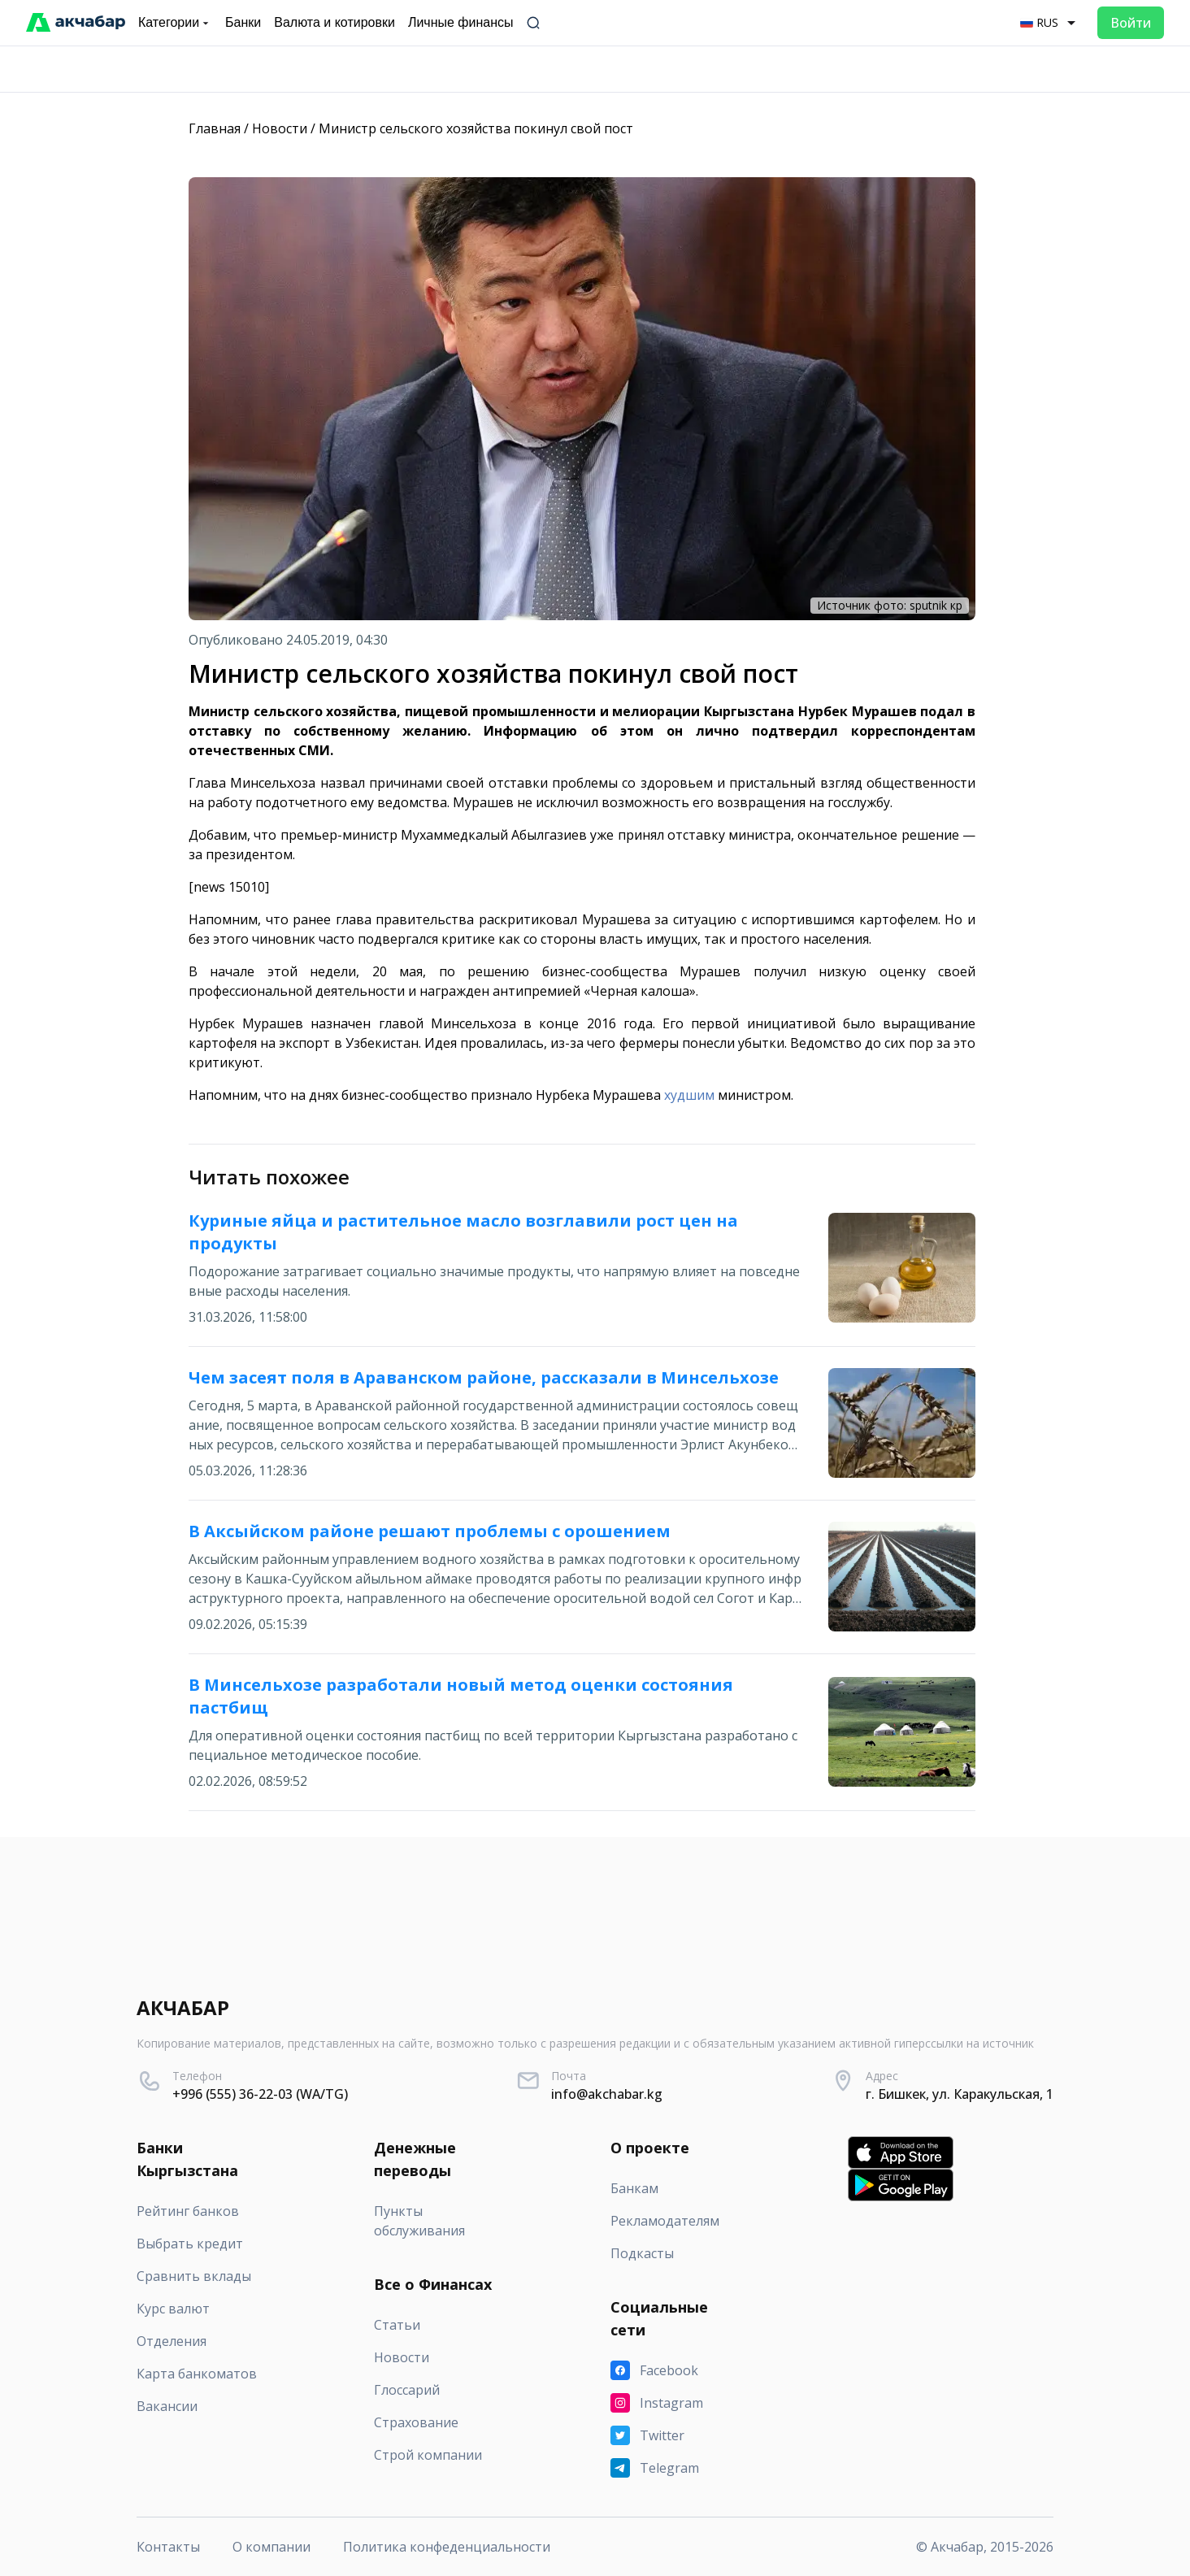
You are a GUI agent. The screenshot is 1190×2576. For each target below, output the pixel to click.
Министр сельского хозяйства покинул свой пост (476, 128)
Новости (279, 128)
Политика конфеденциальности (446, 2547)
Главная (215, 128)
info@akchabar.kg (606, 2094)
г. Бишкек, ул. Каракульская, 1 (959, 2094)
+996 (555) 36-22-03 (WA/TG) (260, 2094)
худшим (689, 1095)
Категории (175, 22)
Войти (1130, 23)
